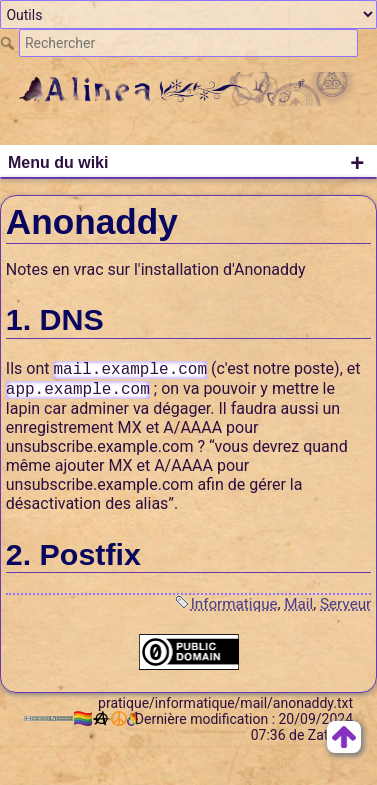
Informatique (234, 604)
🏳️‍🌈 (85, 718)
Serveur (345, 604)
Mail (298, 604)
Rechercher (9, 43)
